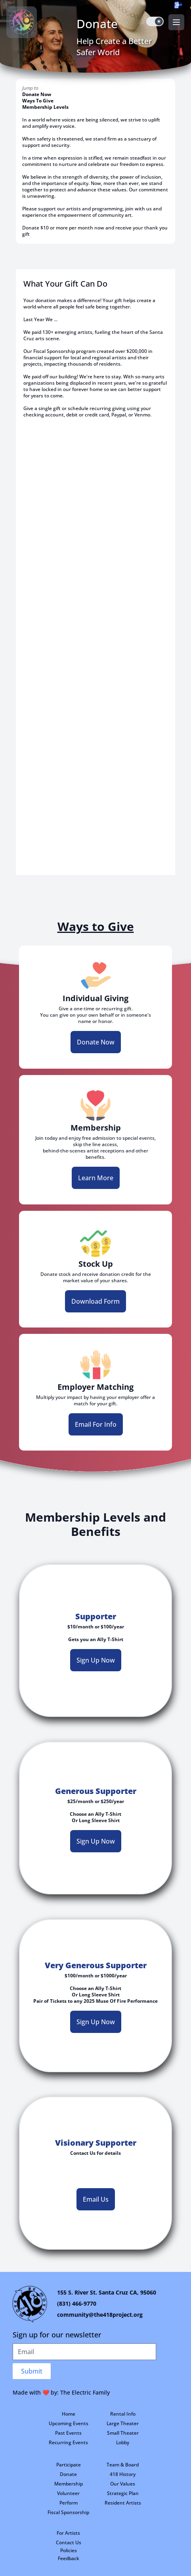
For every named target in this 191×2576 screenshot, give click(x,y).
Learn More (95, 1177)
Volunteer (68, 2493)
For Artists (68, 2533)
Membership (68, 2483)
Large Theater (123, 2423)
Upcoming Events (68, 2423)
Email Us (96, 2199)
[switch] (155, 21)
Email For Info (96, 1424)
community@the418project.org (100, 2314)
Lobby (122, 2442)
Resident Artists (123, 2502)
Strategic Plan (123, 2493)
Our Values (122, 2483)
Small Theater (123, 2433)
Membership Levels (45, 107)
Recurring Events (68, 2442)
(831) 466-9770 (76, 2303)
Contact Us (68, 2542)
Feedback (68, 2558)
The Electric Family (85, 2392)
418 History (123, 2474)
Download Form (95, 1301)
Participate (68, 2464)
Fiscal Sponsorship (68, 2512)
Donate (68, 2474)
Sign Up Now (95, 1660)
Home (68, 2413)
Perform (68, 2502)
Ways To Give (37, 100)
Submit (31, 2371)
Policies (68, 2550)
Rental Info (123, 2413)
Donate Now (36, 94)
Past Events (68, 2433)
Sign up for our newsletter (57, 2334)
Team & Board (123, 2464)
